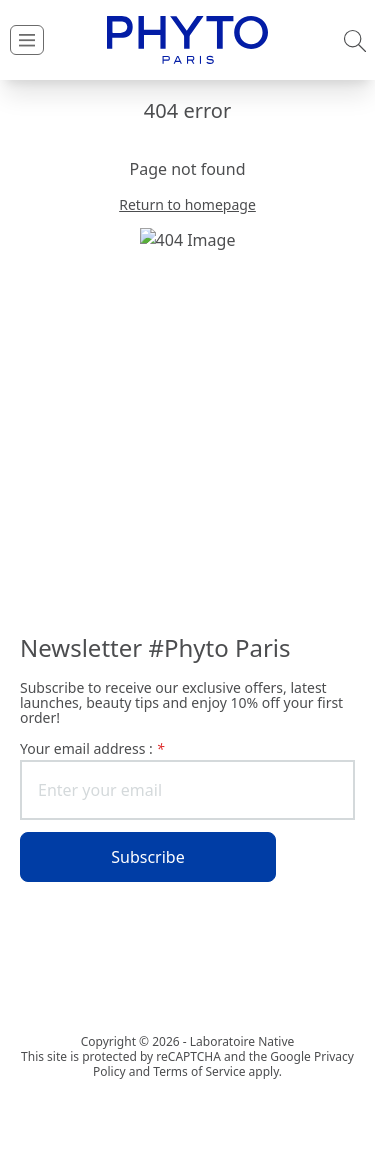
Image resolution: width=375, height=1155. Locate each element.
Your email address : (92, 748)
